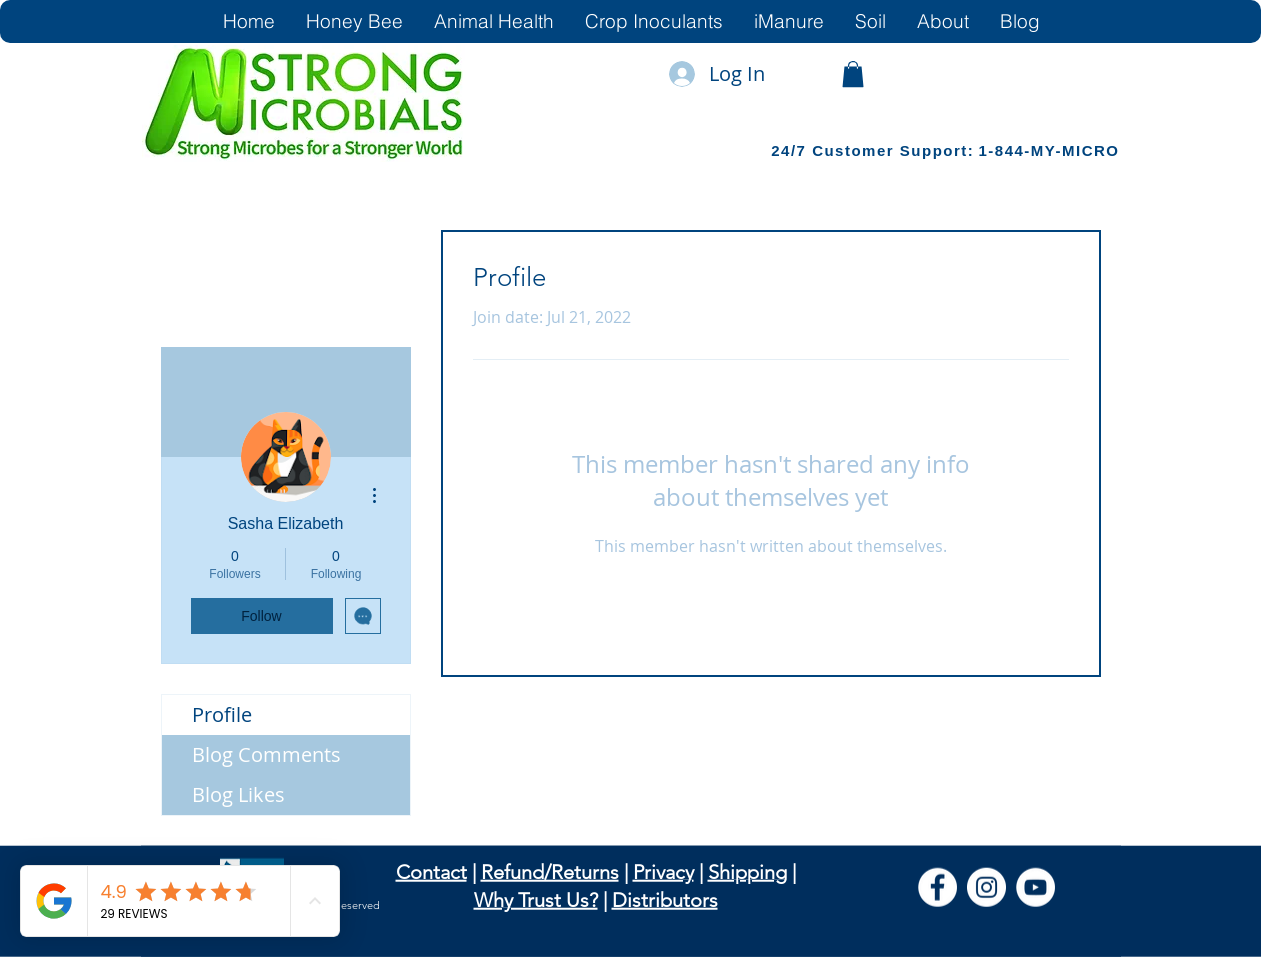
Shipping (747, 872)
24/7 (791, 150)
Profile (222, 714)
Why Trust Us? (536, 900)
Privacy (663, 872)
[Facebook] (937, 887)
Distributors (665, 900)
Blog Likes (238, 794)
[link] (853, 74)
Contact (431, 872)
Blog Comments (266, 754)
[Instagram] (986, 887)
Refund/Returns (550, 872)
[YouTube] (1035, 887)
